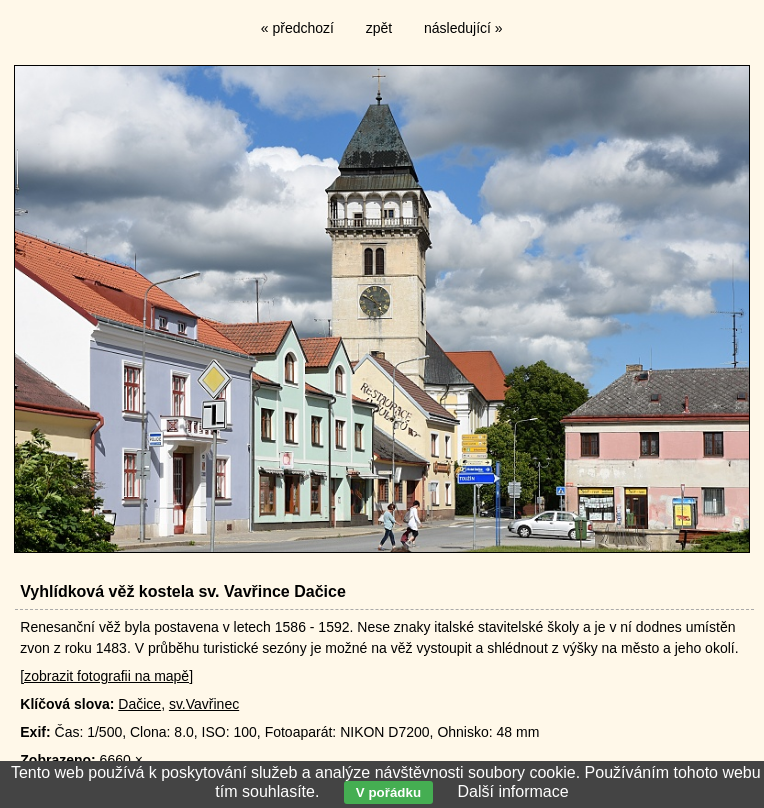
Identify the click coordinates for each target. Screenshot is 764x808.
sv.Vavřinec (204, 704)
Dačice (139, 704)
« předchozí (297, 28)
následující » (463, 28)
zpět (379, 28)
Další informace (512, 791)
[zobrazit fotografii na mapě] (106, 676)
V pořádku (388, 792)
